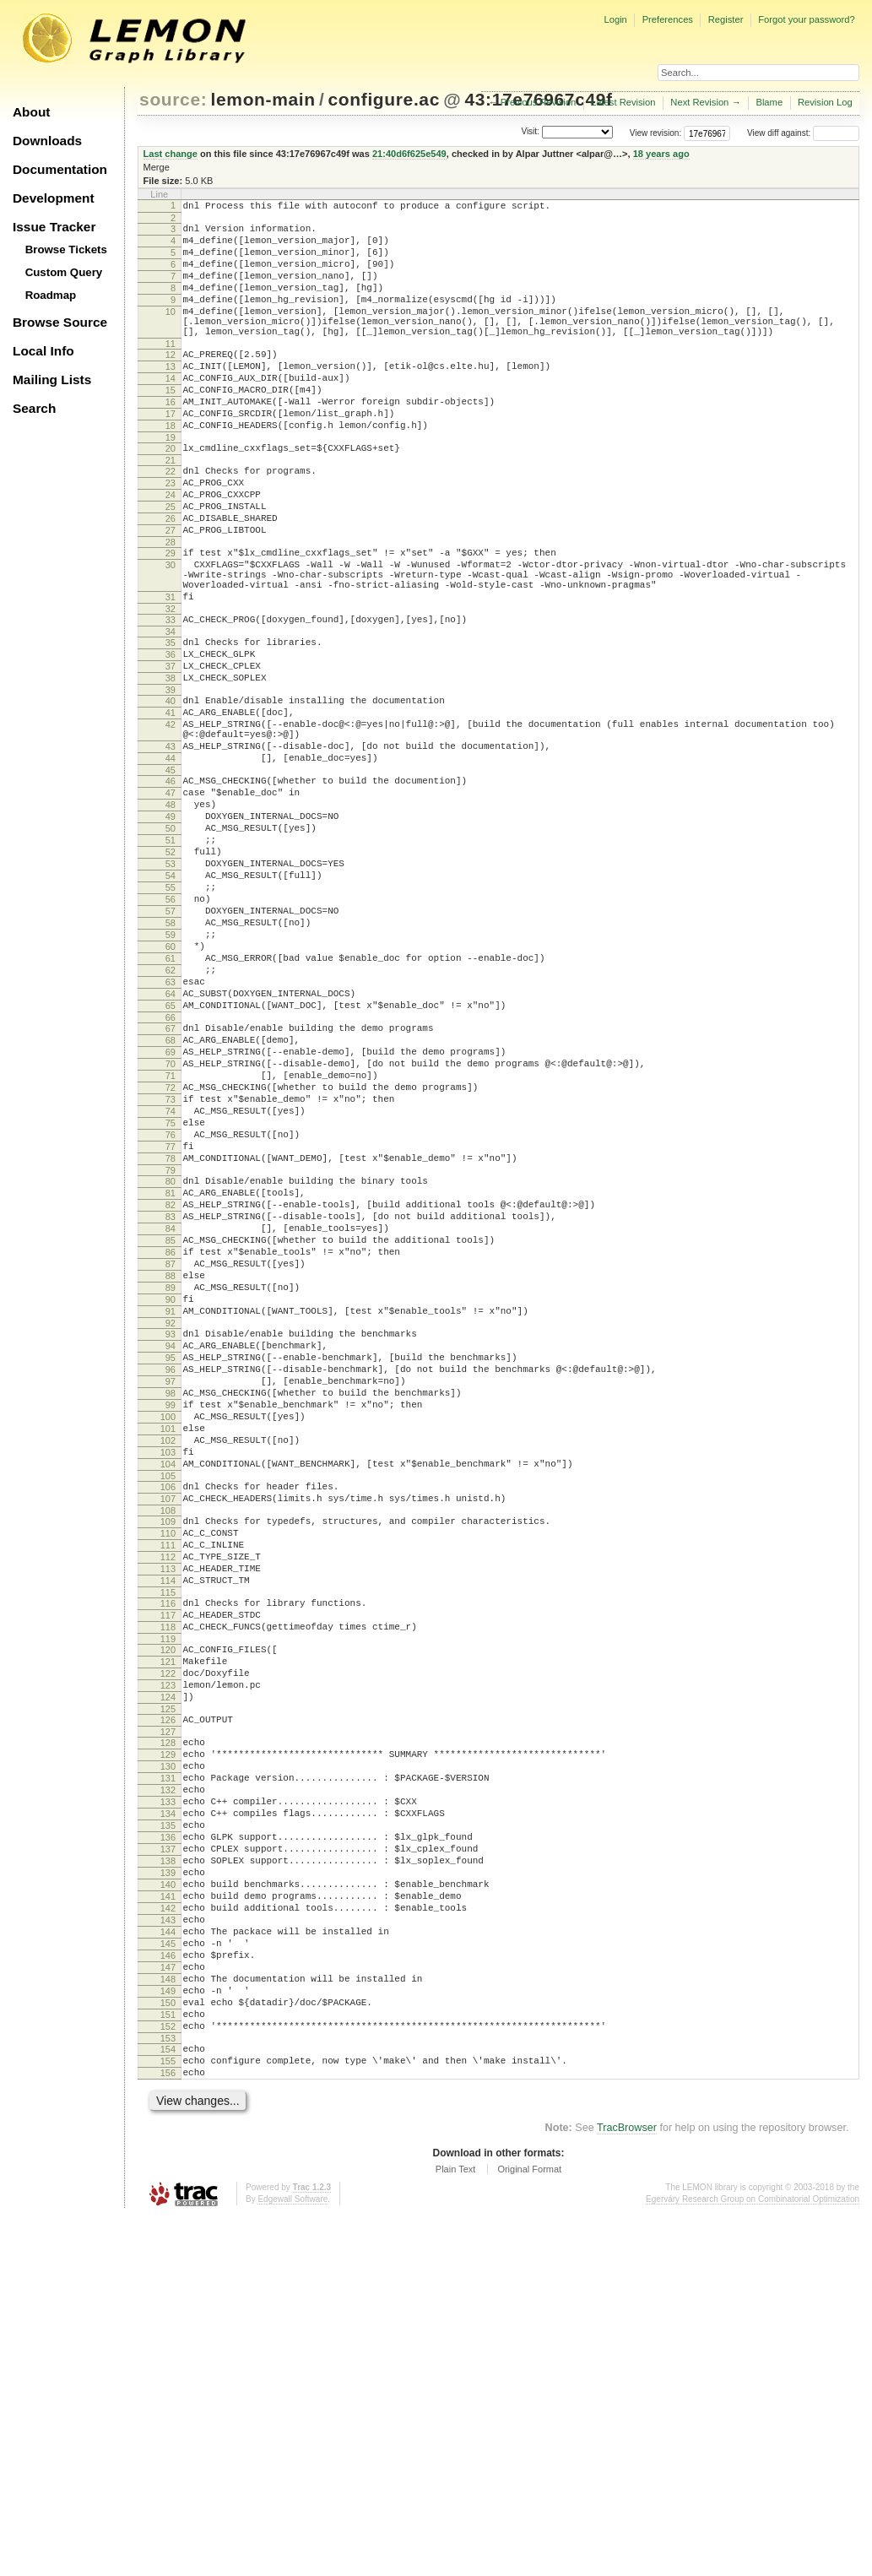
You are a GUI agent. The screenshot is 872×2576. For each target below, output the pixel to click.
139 (168, 2189)
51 (170, 957)
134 (168, 2117)
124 (168, 1981)
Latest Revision (623, 102)
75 (170, 1298)
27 (170, 591)
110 (168, 1787)
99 (170, 1635)
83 (170, 1409)
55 (170, 1014)
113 (168, 1830)
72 (170, 1255)
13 (170, 397)
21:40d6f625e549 (409, 154)
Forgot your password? (806, 19)
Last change (171, 154)
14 (170, 411)
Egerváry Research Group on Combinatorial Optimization (752, 2558)
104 (168, 1707)
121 (168, 1938)
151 (168, 2361)
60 (170, 1086)
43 (170, 845)
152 (168, 2376)
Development (54, 198)
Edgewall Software (292, 2558)
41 (170, 804)
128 (168, 2031)
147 (168, 2304)
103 (168, 1693)
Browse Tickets (66, 249)
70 (170, 1226)
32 (170, 685)
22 (170, 519)
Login (615, 19)
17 (170, 454)
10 (170, 332)
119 (168, 1912)
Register (726, 19)
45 (170, 874)
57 (170, 1043)
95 (170, 1578)
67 (170, 1183)
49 (170, 928)
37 (170, 750)
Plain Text (456, 2529)
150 (168, 2347)
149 (168, 2333)
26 (170, 577)
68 (170, 1197)
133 (168, 2103)
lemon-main (263, 99)
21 (170, 508)
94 (170, 1564)
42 (170, 818)
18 (170, 469)
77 (170, 1326)
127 (168, 2020)
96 (170, 1592)
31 (170, 670)
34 (170, 710)
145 (168, 2275)
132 (168, 2089)
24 (170, 548)
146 (168, 2290)
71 (170, 1240)
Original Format (529, 2529)
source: (173, 99)
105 (168, 1721)
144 (168, 2261)
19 (170, 483)
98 (170, 1621)
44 (170, 859)
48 (170, 913)
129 (168, 2046)
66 (170, 1172)
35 (170, 721)
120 (168, 1923)
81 (170, 1380)
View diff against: (803, 133)
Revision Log (825, 102)
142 (168, 2232)
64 (170, 1143)
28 (170, 605)
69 (170, 1212)
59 (170, 1071)
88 (170, 1481)
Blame (769, 102)
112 (168, 1815)
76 (170, 1312)
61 (170, 1100)
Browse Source (60, 322)
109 (168, 1772)
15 (170, 425)
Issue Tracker (54, 227)
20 (170, 494)
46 (170, 885)
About (31, 112)
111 (168, 1801)
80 (170, 1366)
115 (168, 1858)
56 (170, 1028)
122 (168, 1952)
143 (168, 2247)
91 (170, 1524)
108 (168, 1761)
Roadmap (51, 295)
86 (170, 1452)
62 (170, 1114)
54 (170, 1000)
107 (168, 1747)
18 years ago (661, 154)
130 (168, 2060)
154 (168, 2401)
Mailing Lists (52, 379)
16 (170, 440)
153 (168, 2390)
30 (170, 631)
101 (168, 1664)
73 (170, 1269)
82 (170, 1395)
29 (170, 616)
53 (170, 985)
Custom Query (64, 272)
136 (168, 2146)
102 (168, 1678)
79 (170, 1355)
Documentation (60, 169)
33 (170, 696)
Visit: (530, 132)
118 (168, 1898)
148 (168, 2318)
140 (168, 2204)
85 (170, 1438)
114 (168, 1844)
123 (168, 1966)
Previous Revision (539, 102)
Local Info (43, 351)
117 (168, 1884)
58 (170, 1057)
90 (170, 1510)
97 (170, 1607)
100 (168, 1650)
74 (170, 1283)
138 (168, 2175)
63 (170, 1129)
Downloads (47, 140)
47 (170, 899)
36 (170, 735)
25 (170, 562)
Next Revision (699, 102)
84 (170, 1423)
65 (170, 1157)
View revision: (656, 133)
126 (168, 2006)
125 (168, 1995)
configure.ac (384, 99)
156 (168, 2430)
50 (170, 942)
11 (170, 371)
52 (170, 971)
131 (168, 2074)
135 (168, 2132)
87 (170, 1467)
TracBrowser (627, 2487)
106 (168, 1732)
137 (168, 2161)
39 (170, 778)
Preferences (667, 19)
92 (170, 1538)
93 (170, 1549)
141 (168, 2218)
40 (170, 789)
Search (34, 408)
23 (170, 534)
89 (170, 1495)
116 (168, 1869)
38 (170, 764)
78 (170, 1341)
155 (168, 2416)
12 (170, 382)
